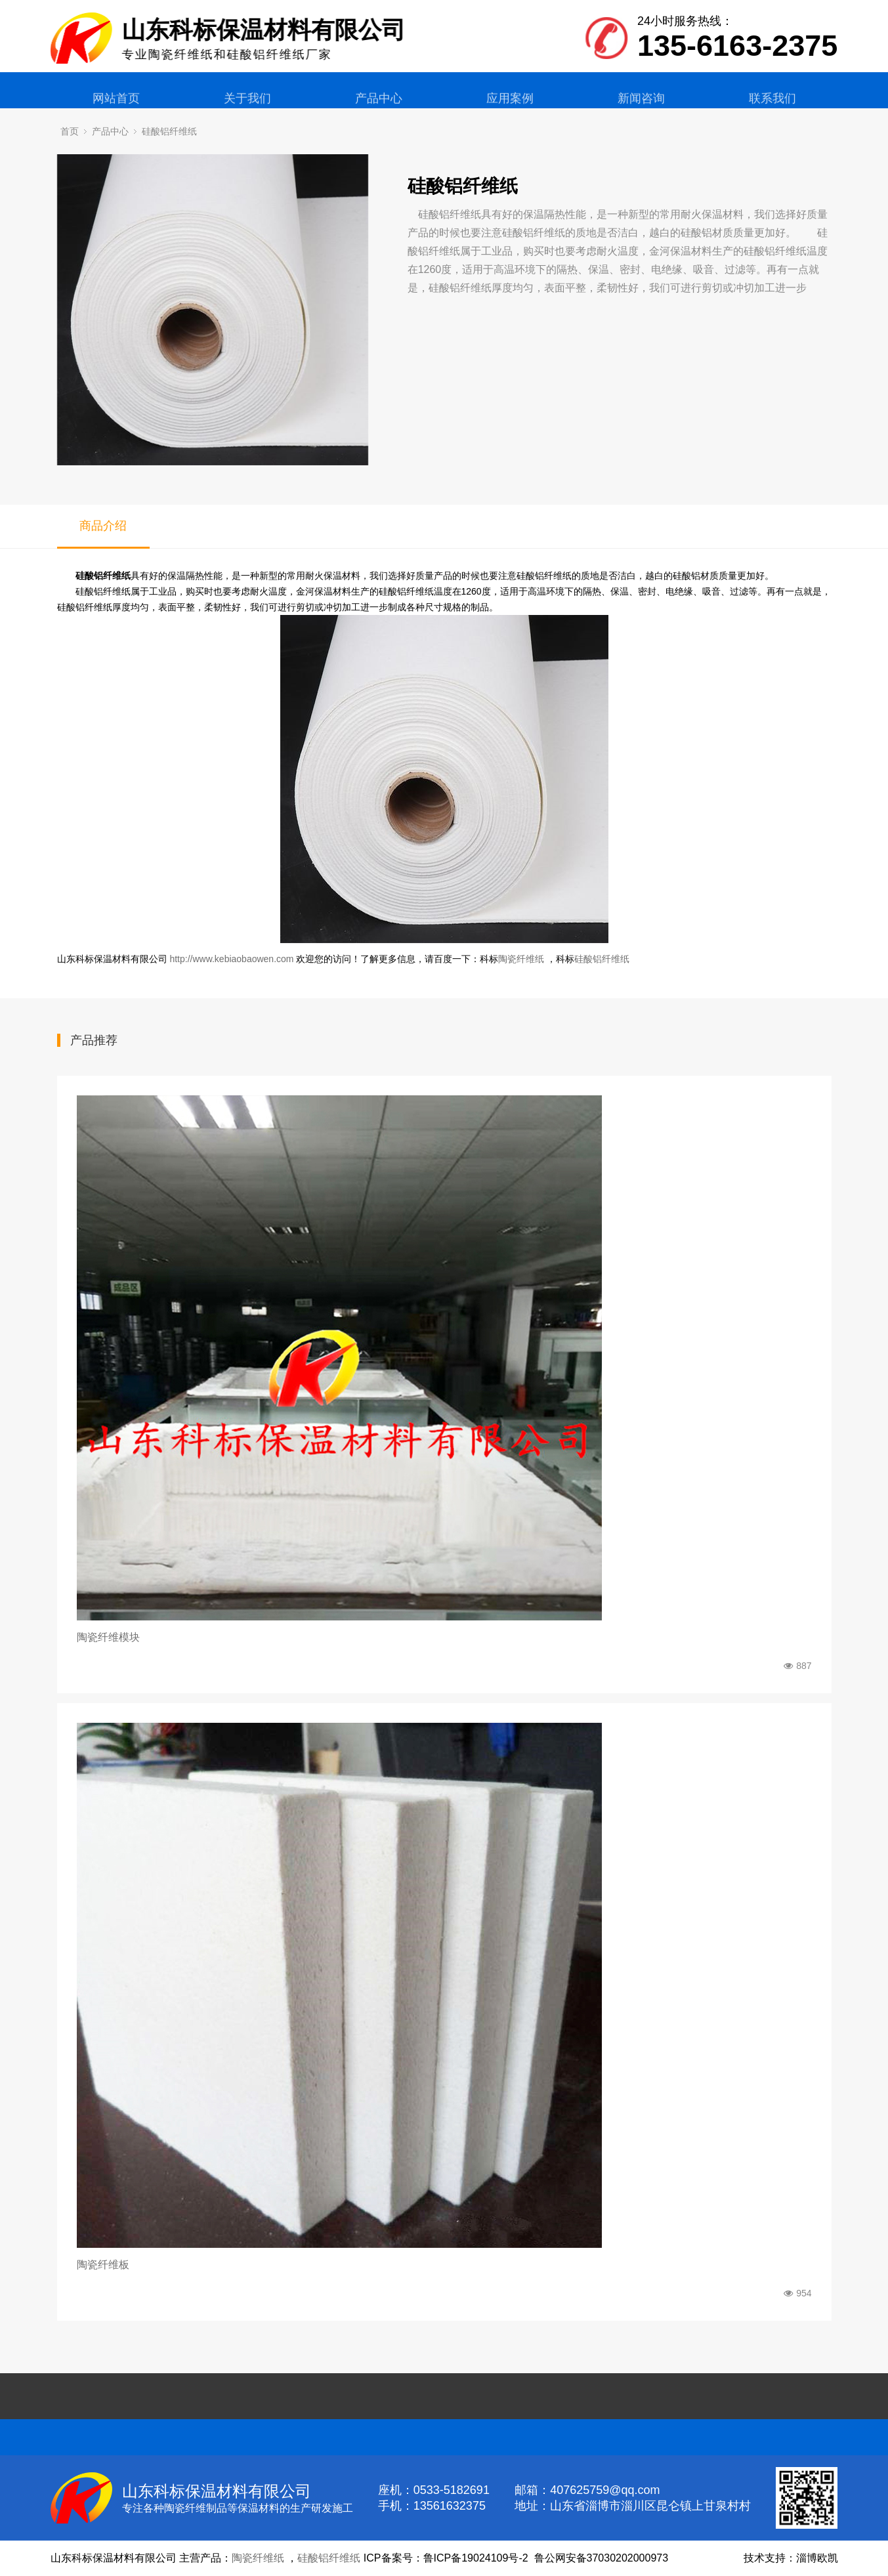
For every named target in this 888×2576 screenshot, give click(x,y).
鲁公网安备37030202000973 (601, 2558)
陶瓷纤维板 (103, 2264)
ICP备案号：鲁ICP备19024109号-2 (446, 2558)
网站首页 (116, 109)
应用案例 (510, 109)
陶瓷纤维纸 (521, 959)
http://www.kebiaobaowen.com (231, 959)
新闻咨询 (641, 109)
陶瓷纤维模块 (108, 1637)
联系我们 (772, 109)
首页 (69, 131)
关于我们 (247, 109)
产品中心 (378, 109)
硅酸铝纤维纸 (169, 131)
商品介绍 (103, 525)
